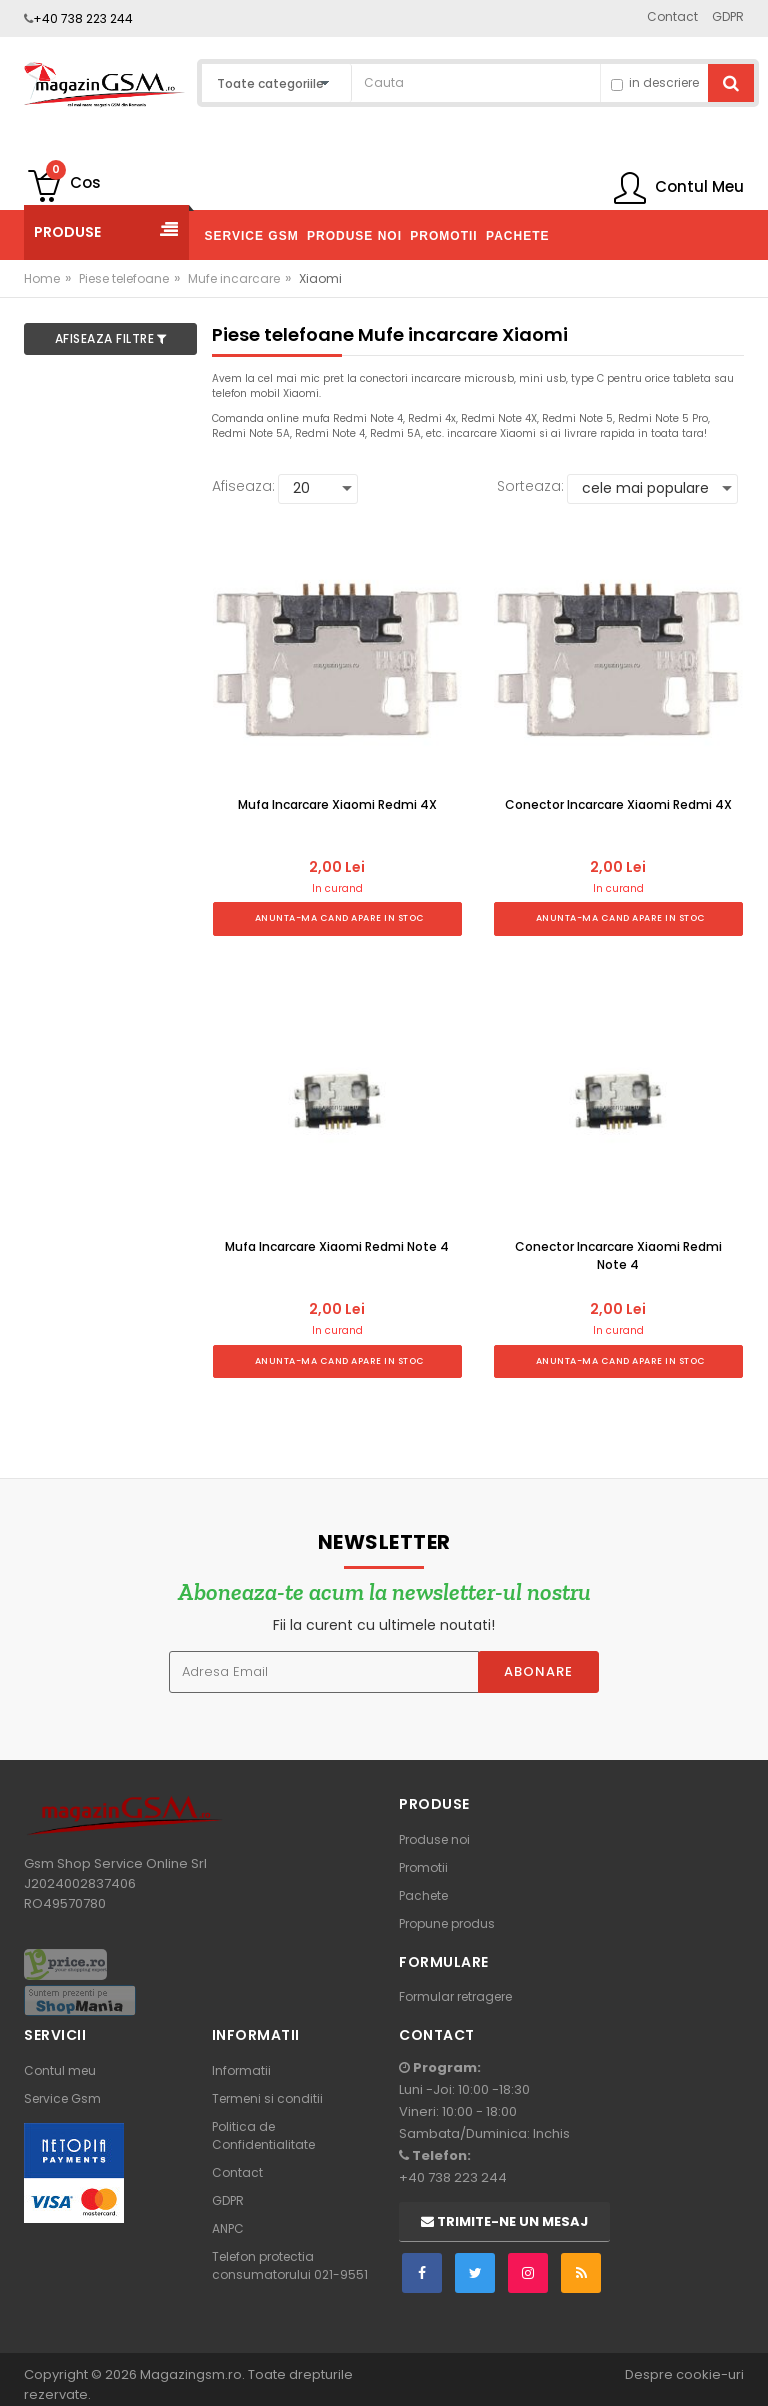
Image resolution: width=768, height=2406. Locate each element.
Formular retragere (455, 1996)
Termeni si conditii (267, 2098)
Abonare (538, 1671)
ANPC (228, 2228)
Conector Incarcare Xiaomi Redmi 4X (618, 804)
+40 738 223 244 (83, 18)
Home (42, 278)
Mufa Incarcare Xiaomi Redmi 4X (337, 804)
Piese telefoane (124, 278)
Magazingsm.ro (191, 2374)
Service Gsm (62, 2098)
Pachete (423, 1895)
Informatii (241, 2070)
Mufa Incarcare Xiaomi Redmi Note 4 (337, 1246)
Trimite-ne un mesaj (504, 2221)
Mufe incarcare (234, 278)
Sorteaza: (530, 486)
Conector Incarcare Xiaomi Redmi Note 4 (618, 1255)
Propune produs (447, 1923)
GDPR (228, 2200)
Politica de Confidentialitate (263, 2135)
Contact (237, 2172)
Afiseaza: (243, 486)
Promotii (423, 1867)
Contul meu (60, 2070)
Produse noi (434, 1839)
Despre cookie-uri (684, 2374)
